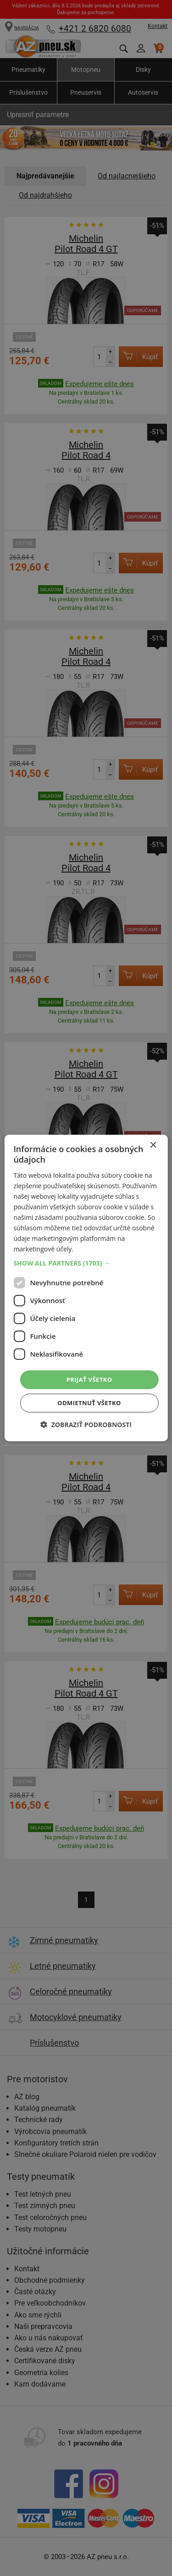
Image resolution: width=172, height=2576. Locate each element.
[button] (85, 1263)
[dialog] (85, 1288)
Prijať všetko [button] (89, 1379)
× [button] (153, 1145)
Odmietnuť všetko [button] (89, 1403)
